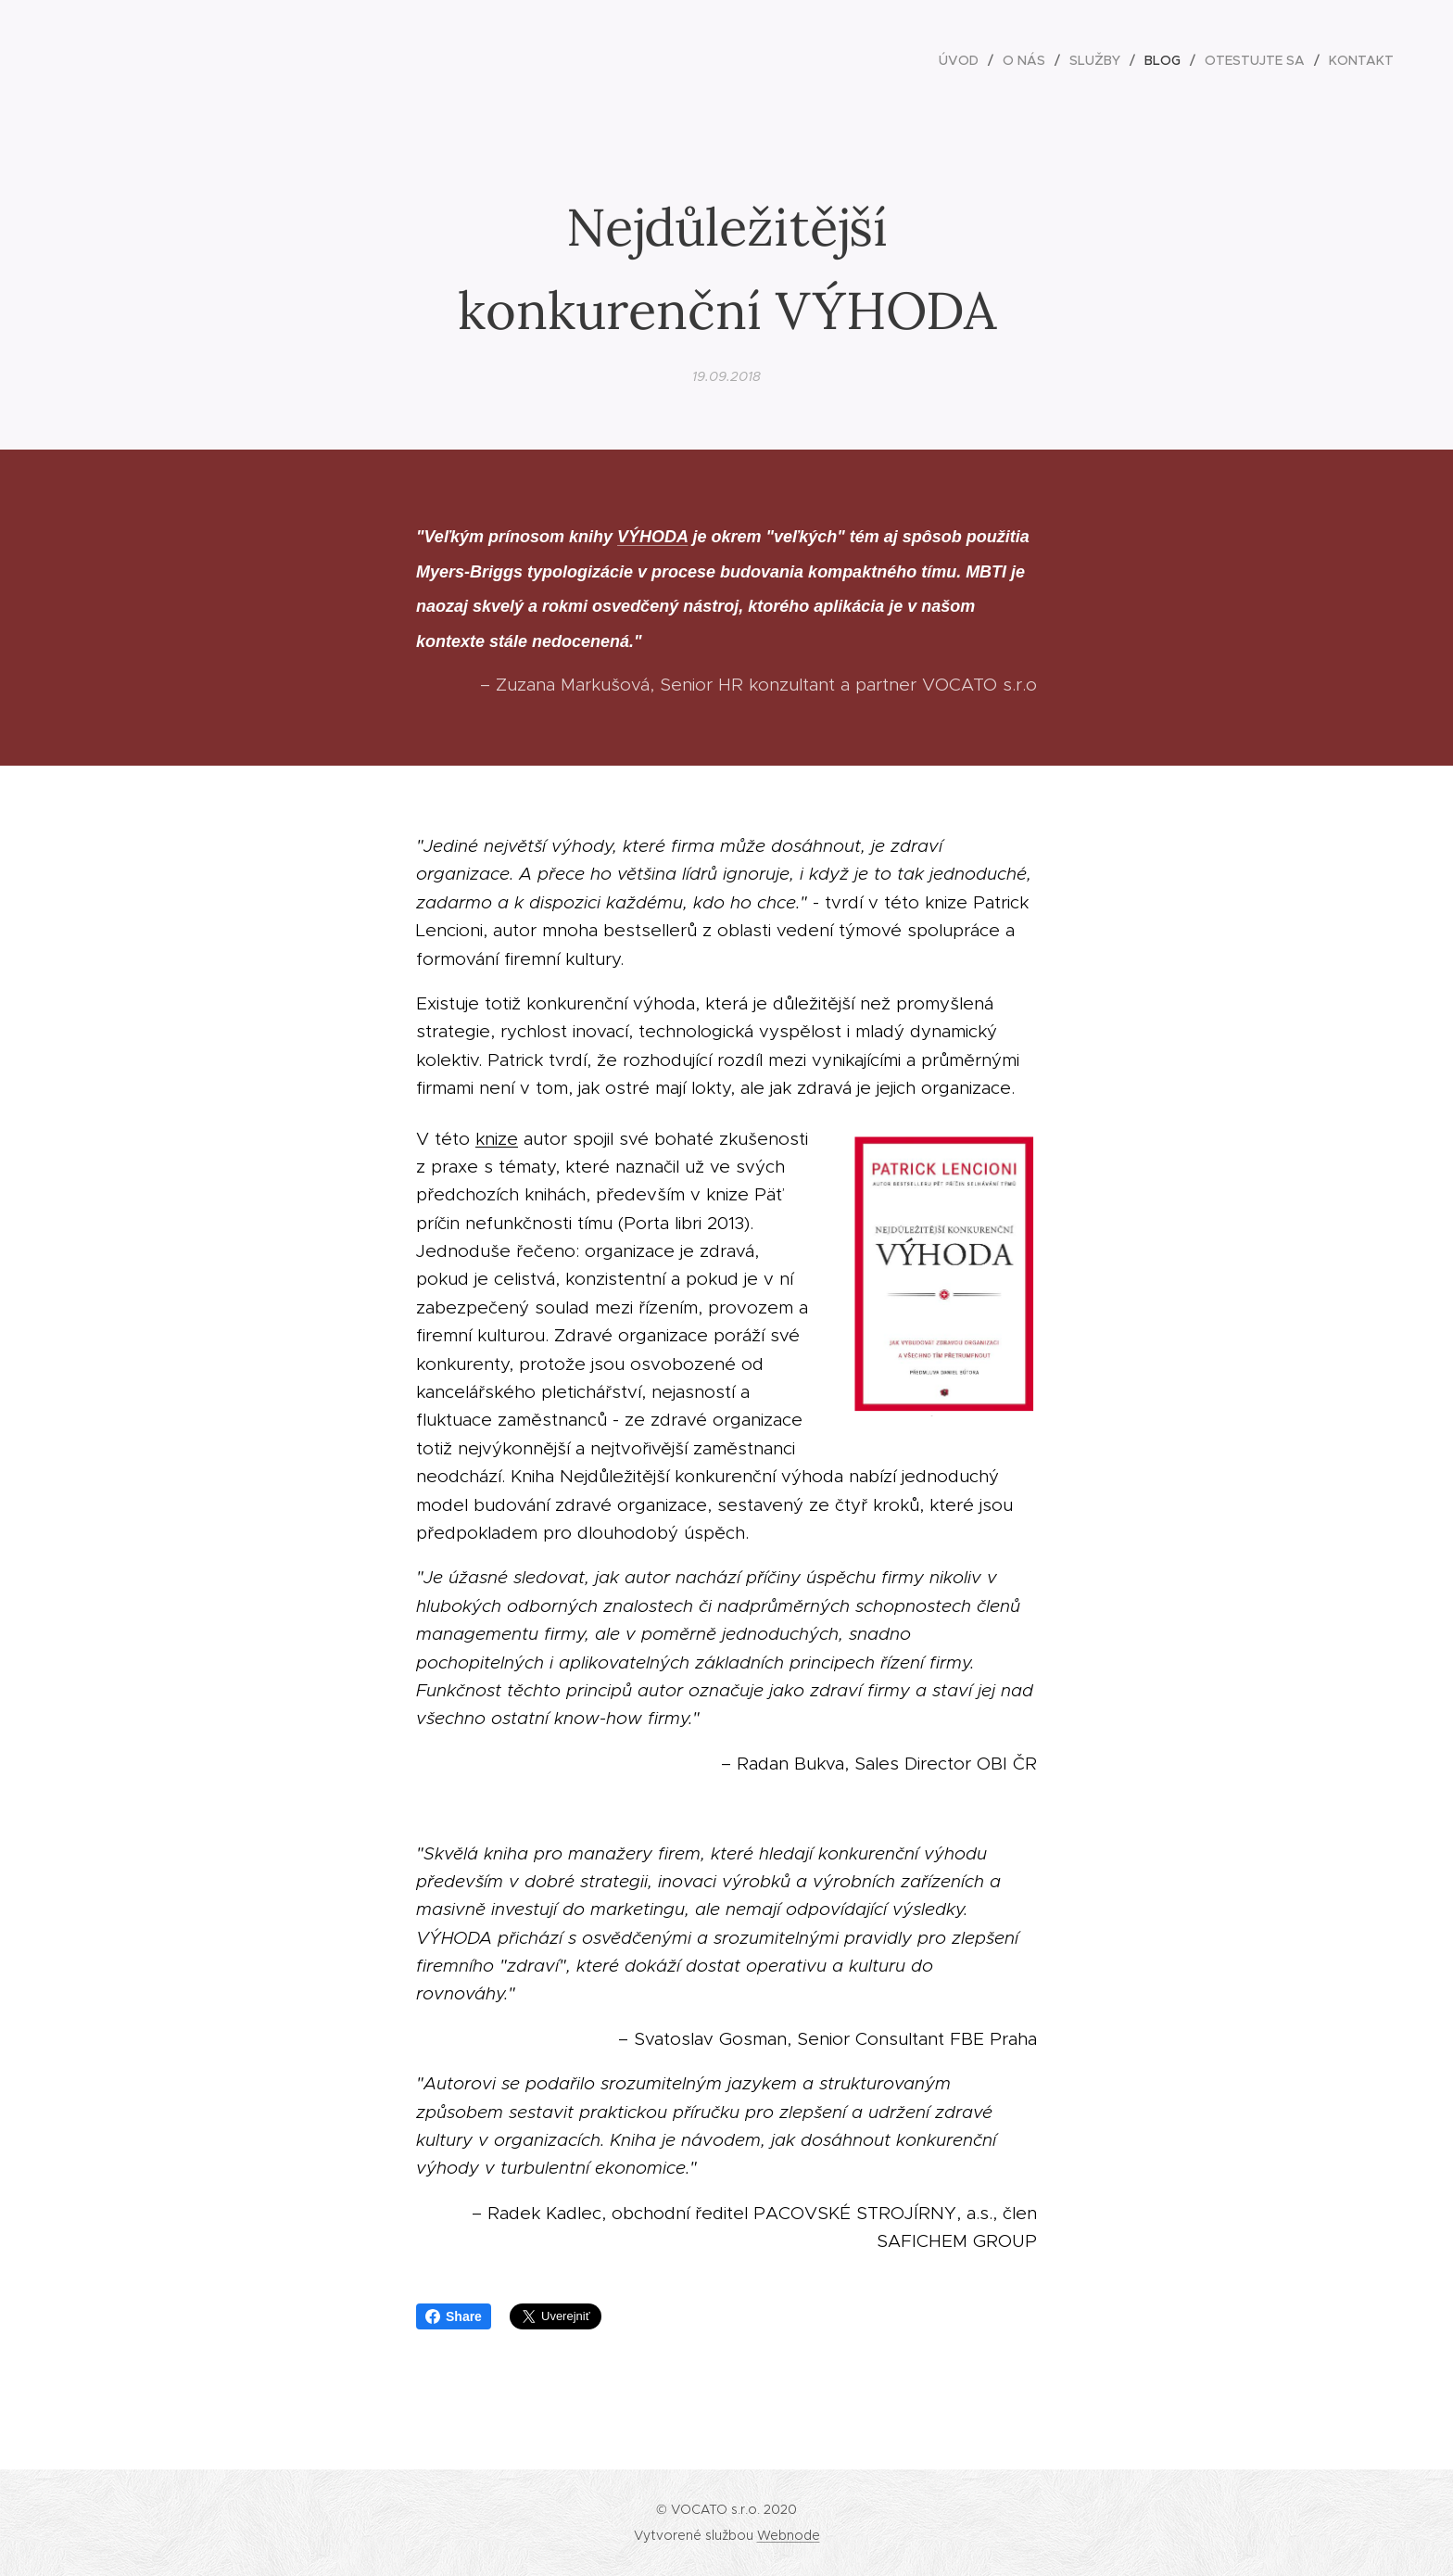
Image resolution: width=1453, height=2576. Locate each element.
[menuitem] (963, 60)
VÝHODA (652, 536)
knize (496, 1137)
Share (453, 2316)
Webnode (788, 2535)
